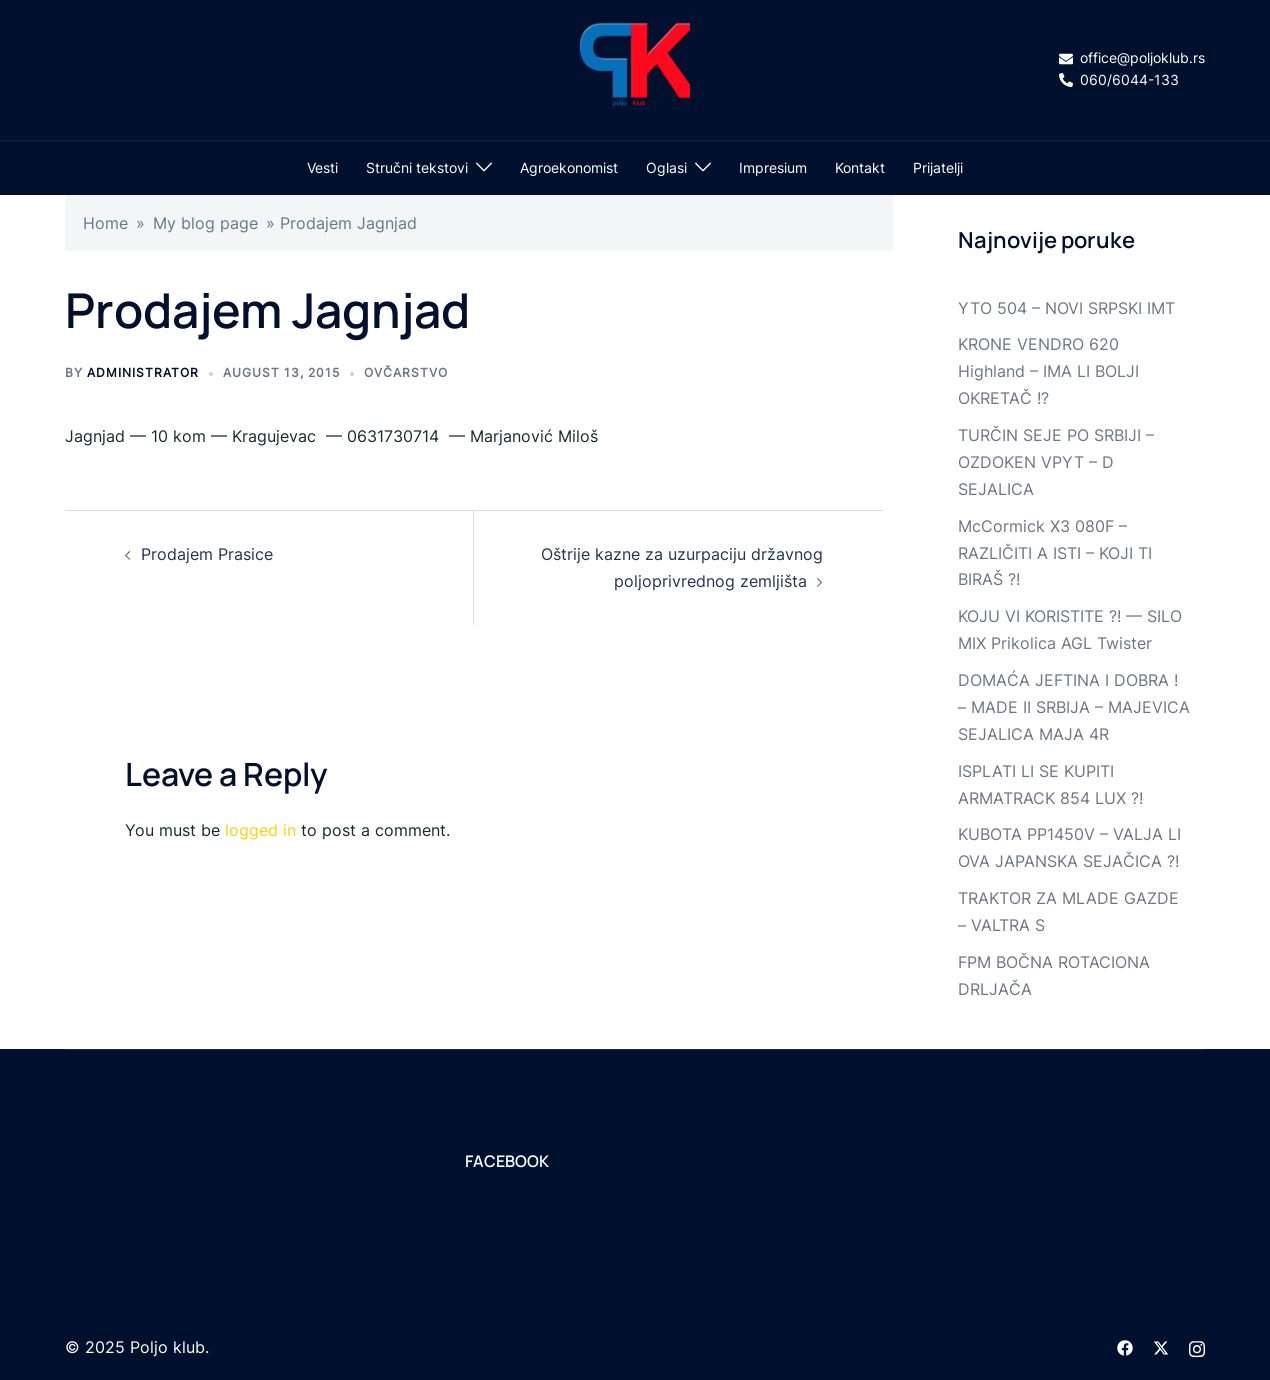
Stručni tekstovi (417, 167)
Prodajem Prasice (207, 554)
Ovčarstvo (406, 372)
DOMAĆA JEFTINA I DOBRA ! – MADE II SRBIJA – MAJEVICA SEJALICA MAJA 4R (1074, 707)
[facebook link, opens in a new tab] (1125, 1347)
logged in (260, 830)
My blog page (205, 223)
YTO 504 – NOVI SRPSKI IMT (1066, 308)
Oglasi (666, 167)
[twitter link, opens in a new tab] (1161, 1347)
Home (105, 223)
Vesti (322, 167)
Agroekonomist (569, 167)
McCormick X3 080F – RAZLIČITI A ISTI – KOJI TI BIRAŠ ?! (1055, 553)
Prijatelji (938, 167)
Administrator (143, 372)
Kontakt (860, 167)
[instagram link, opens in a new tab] (1197, 1347)
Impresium (773, 167)
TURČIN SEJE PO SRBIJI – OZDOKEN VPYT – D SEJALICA (1056, 462)
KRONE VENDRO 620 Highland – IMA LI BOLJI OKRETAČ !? (1048, 371)
